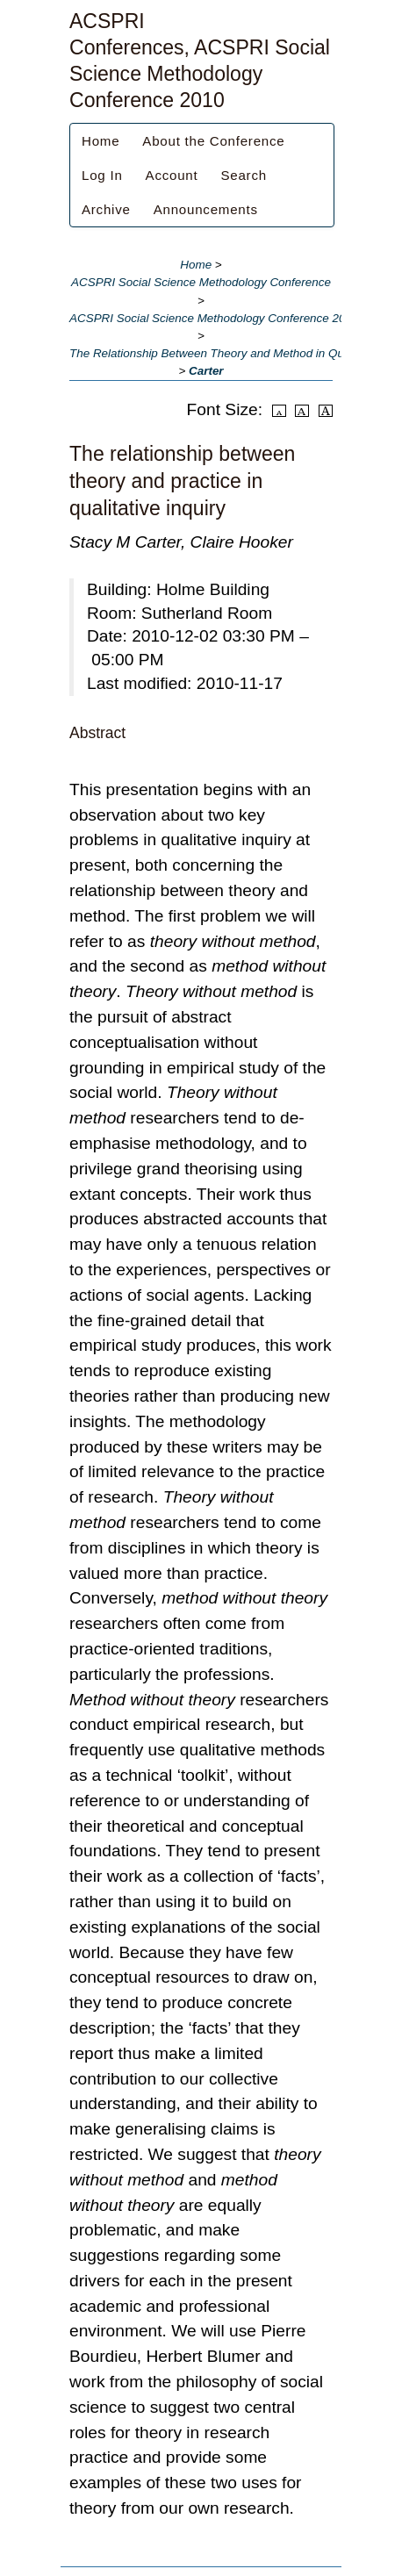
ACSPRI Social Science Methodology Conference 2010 (213, 318)
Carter (206, 370)
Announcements (206, 209)
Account (172, 175)
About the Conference (213, 140)
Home (100, 140)
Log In (102, 175)
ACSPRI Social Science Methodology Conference (201, 282)
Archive (106, 209)
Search (243, 175)
